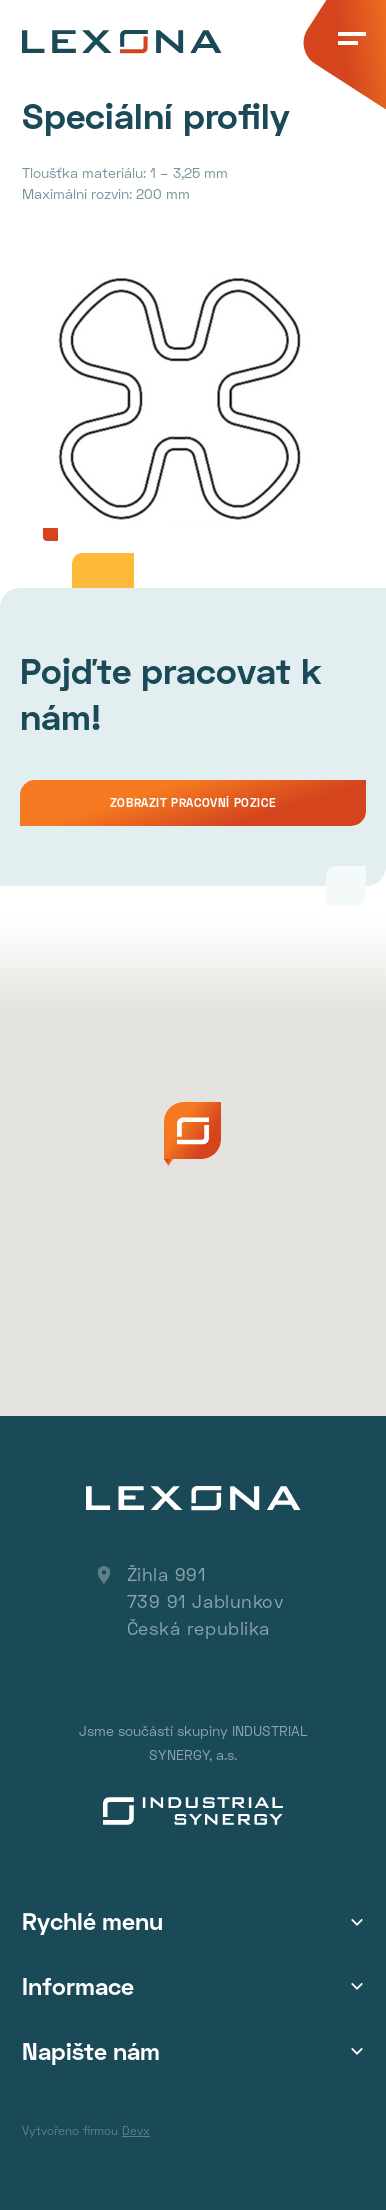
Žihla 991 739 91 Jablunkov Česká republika (206, 1601)
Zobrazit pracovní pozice (193, 802)
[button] (192, 1134)
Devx (136, 2130)
